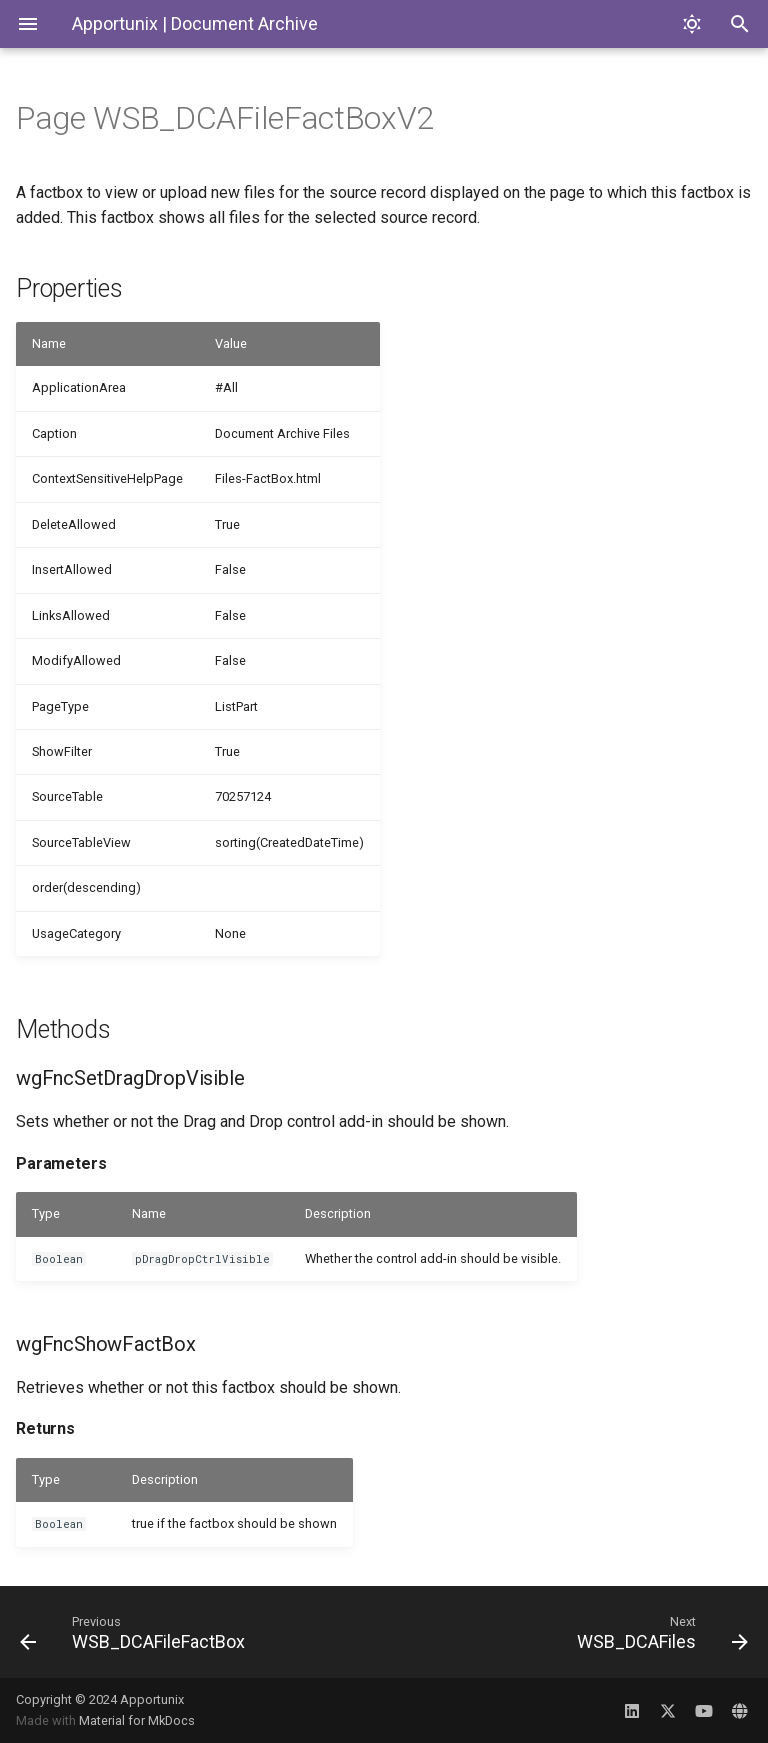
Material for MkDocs (137, 1720)
